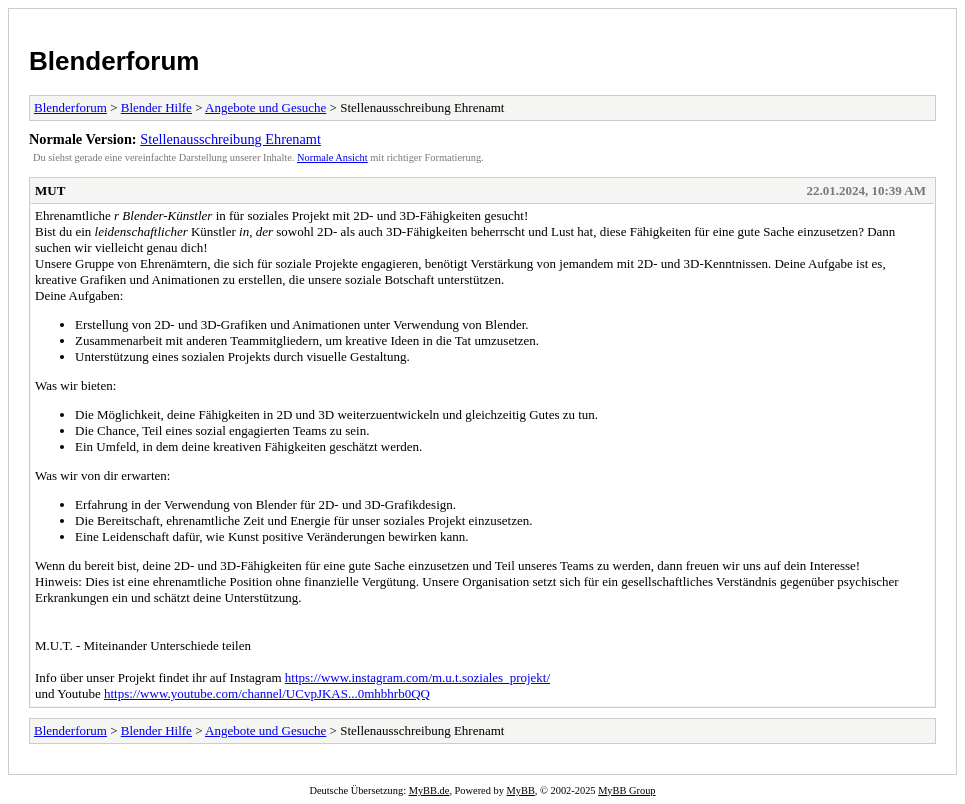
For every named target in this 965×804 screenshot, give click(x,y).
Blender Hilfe (156, 107)
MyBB (521, 790)
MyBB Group (626, 790)
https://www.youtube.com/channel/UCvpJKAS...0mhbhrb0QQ (267, 693)
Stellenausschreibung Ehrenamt (230, 139)
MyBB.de (429, 790)
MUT (50, 190)
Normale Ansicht (332, 157)
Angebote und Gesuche (265, 107)
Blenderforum (114, 61)
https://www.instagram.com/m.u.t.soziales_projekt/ (417, 677)
